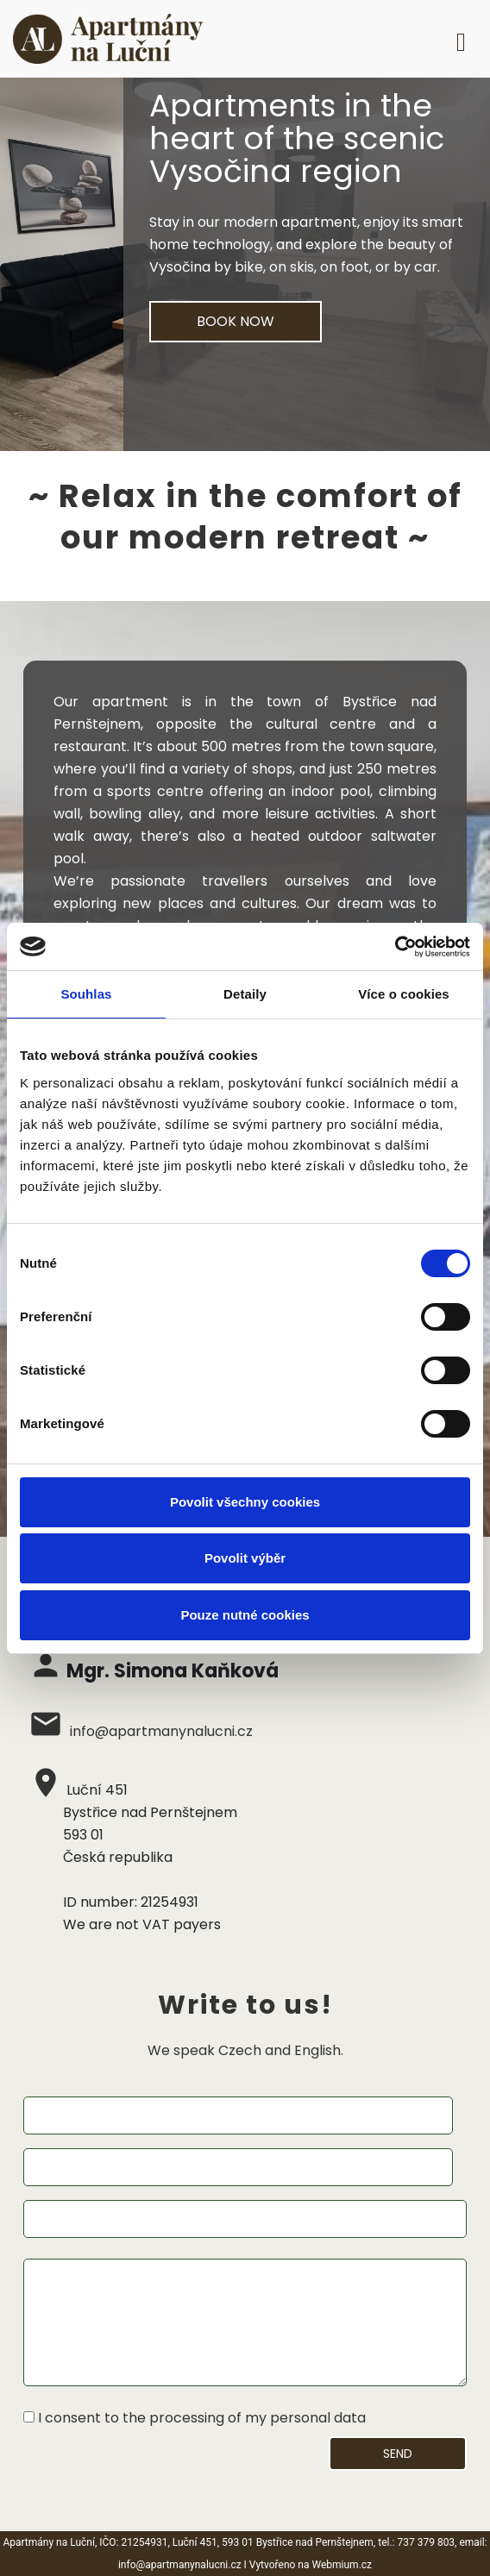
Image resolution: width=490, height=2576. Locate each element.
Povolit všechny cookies (245, 1502)
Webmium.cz (342, 2565)
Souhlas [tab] (85, 994)
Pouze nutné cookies (244, 1615)
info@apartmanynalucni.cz (161, 1731)
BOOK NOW (235, 321)
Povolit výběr (245, 1558)
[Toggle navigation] (461, 39)
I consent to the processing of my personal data (202, 2418)
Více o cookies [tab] (403, 994)
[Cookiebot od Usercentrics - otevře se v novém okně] (394, 947)
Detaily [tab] (245, 994)
